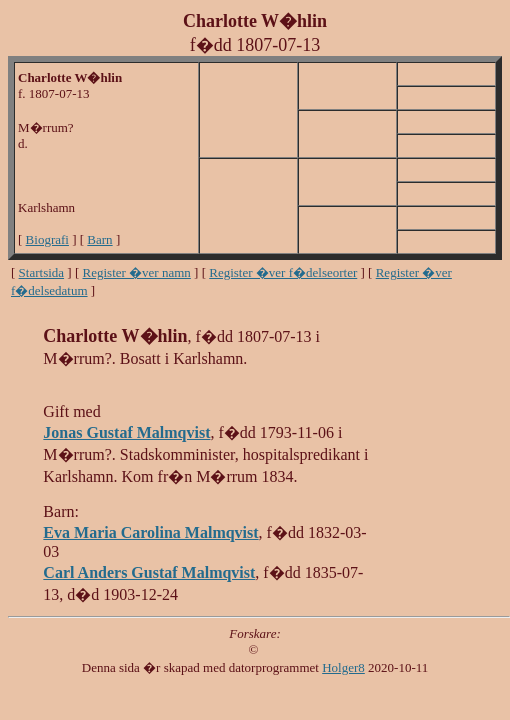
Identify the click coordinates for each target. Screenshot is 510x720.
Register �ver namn (137, 272)
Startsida (42, 272)
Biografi (47, 239)
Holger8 (343, 667)
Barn (99, 239)
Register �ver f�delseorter (283, 272)
